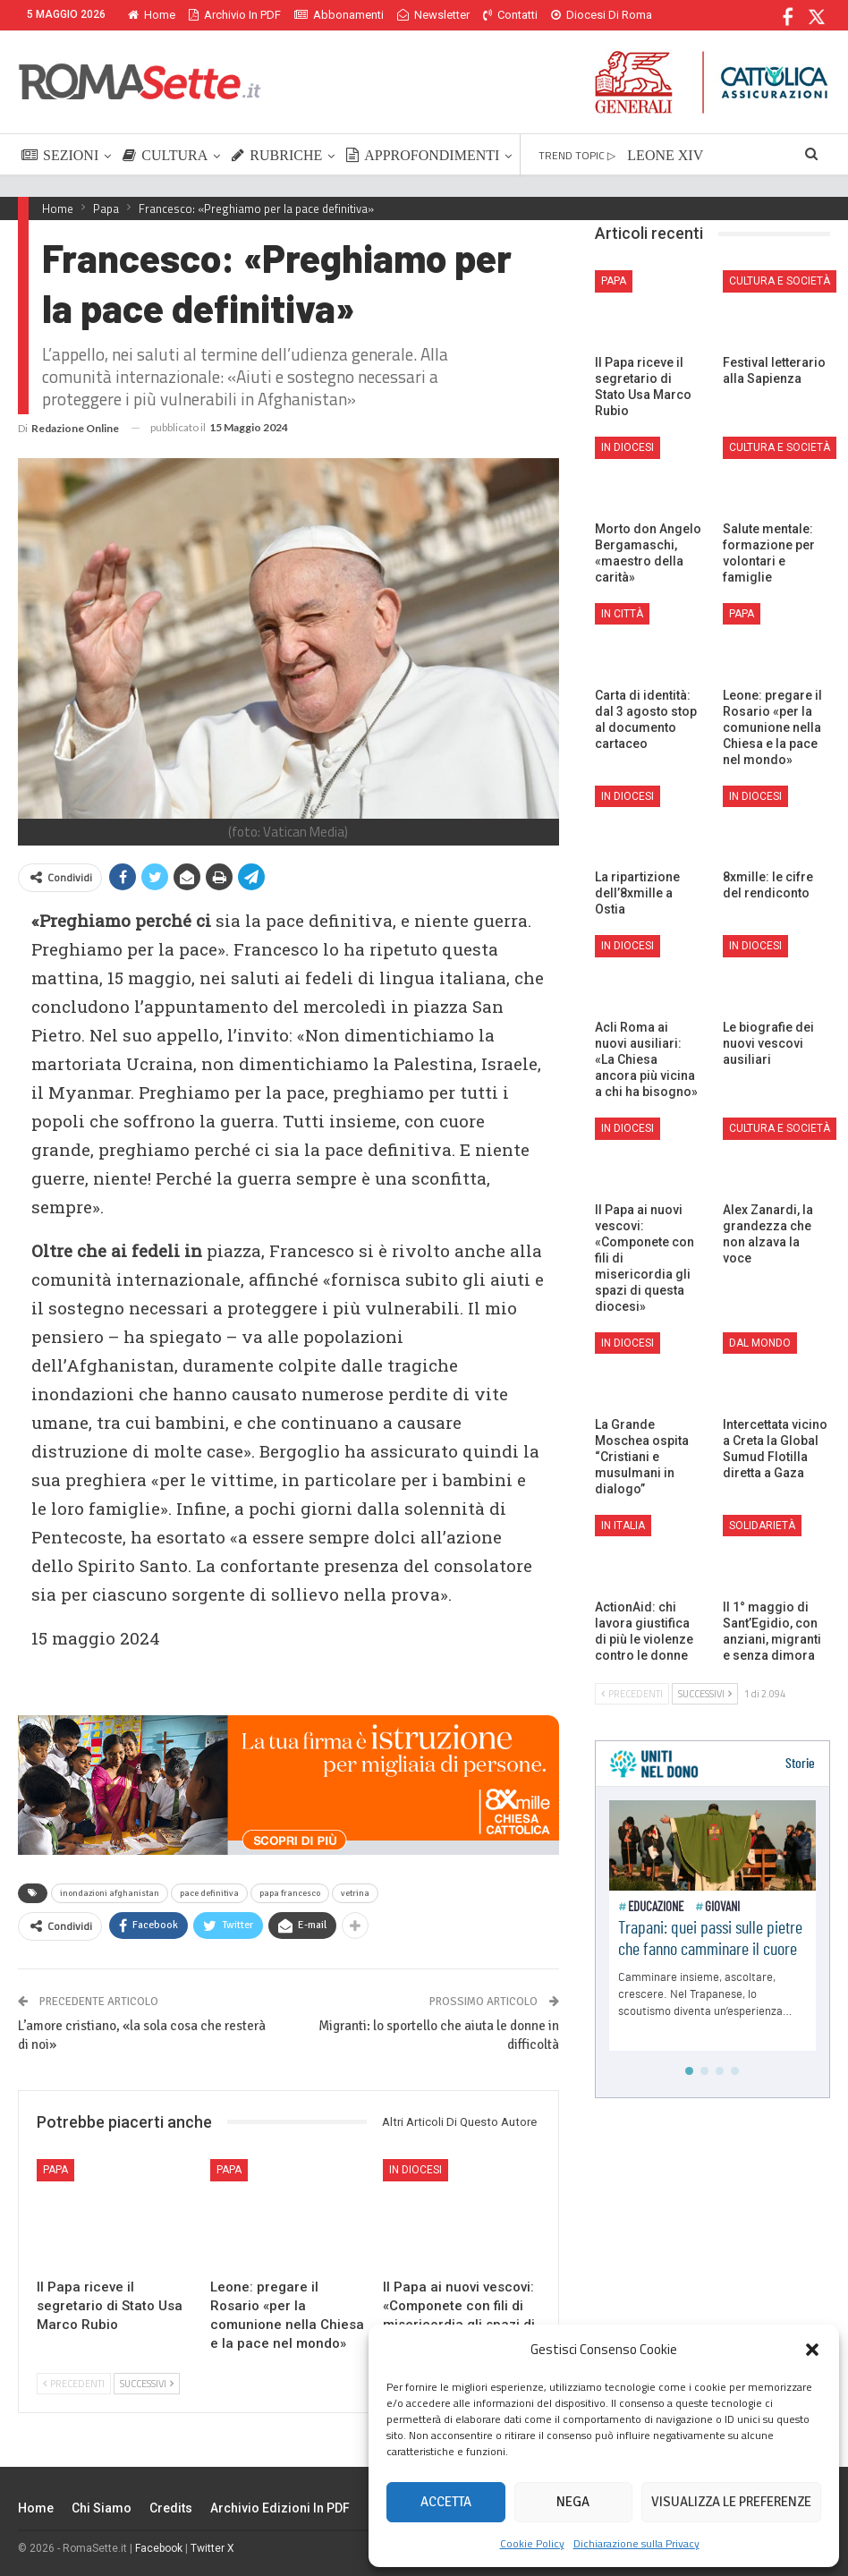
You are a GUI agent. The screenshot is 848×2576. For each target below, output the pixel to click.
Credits (170, 2508)
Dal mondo (760, 1343)
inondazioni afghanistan (109, 1893)
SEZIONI (59, 155)
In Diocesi (415, 2170)
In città (622, 614)
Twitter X (212, 2548)
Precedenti (74, 2383)
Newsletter (433, 14)
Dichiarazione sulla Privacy (636, 2543)
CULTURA (165, 155)
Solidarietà (762, 1525)
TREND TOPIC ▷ (576, 155)
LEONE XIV (665, 155)
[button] (812, 2350)
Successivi (147, 2383)
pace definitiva (209, 1893)
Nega (572, 2502)
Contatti (510, 14)
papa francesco (289, 1893)
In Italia (623, 1525)
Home (151, 14)
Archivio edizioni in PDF (280, 2508)
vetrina (355, 1893)
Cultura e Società (779, 281)
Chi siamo (101, 2508)
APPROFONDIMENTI (422, 155)
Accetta (445, 2502)
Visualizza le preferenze (731, 2502)
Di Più (570, 14)
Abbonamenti (339, 14)
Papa (55, 2170)
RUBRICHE (277, 155)
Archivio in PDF (235, 14)
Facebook (158, 2548)
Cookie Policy (532, 2543)
